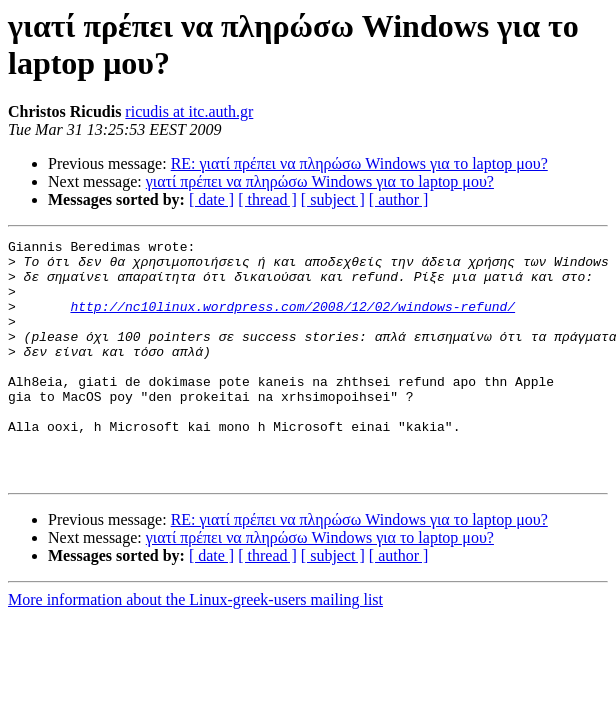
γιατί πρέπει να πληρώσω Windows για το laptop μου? (320, 181)
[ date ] (211, 199)
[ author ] (399, 199)
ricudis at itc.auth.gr (189, 111)
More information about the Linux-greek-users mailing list (195, 647)
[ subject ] (333, 199)
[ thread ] (267, 199)
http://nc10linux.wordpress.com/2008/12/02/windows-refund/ (292, 321)
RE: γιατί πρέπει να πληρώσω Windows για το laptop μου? (359, 163)
